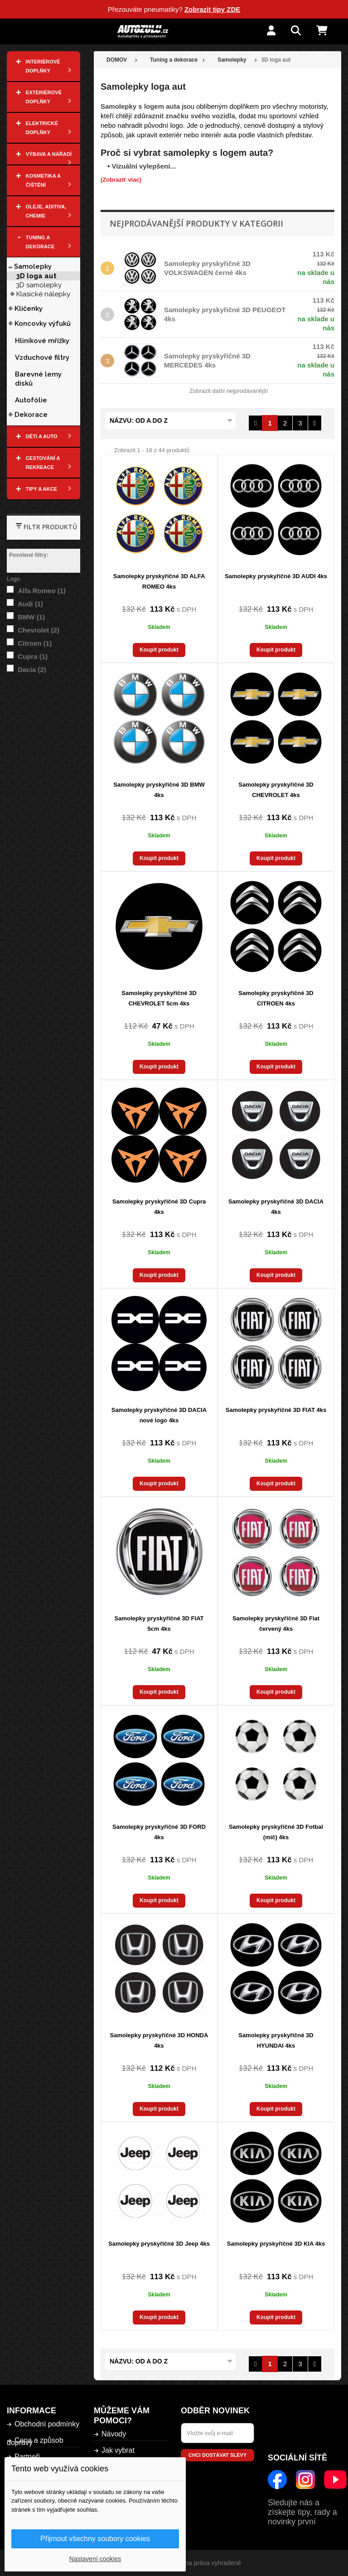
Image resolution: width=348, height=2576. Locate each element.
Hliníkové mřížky (42, 341)
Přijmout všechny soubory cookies (95, 2538)
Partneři (27, 2456)
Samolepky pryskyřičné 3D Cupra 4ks (159, 1206)
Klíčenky (28, 308)
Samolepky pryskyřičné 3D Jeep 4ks (159, 2243)
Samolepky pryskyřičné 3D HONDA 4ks (159, 2040)
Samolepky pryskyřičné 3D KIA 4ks (276, 2243)
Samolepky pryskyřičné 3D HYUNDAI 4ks (275, 2040)
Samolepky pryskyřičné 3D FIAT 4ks (276, 1409)
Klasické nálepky (43, 294)
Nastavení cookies (95, 2558)
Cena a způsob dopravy (35, 2441)
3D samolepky (39, 285)
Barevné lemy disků (38, 378)
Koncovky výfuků (42, 323)
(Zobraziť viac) (121, 179)
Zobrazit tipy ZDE (212, 9)
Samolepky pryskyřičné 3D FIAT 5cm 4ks (158, 1623)
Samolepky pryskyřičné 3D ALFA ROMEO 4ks (159, 581)
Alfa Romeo (42, 590)
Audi (30, 604)
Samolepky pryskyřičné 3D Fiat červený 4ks (275, 1623)
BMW (31, 617)
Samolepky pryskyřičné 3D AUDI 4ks (276, 576)
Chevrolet (38, 630)
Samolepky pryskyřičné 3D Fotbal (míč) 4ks (276, 1832)
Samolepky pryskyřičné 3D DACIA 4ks (276, 1206)
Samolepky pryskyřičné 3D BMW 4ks (159, 789)
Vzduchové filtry (42, 357)
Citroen (35, 643)
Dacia (32, 669)
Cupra (33, 656)
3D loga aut (36, 276)
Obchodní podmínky (46, 2424)
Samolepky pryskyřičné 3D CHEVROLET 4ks (275, 789)
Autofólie (31, 400)
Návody (114, 2434)
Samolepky (33, 266)
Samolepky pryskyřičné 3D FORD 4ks (159, 1832)
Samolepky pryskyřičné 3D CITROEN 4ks (275, 998)
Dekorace (31, 415)
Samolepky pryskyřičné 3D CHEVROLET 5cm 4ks (158, 998)
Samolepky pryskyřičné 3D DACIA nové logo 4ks (159, 1415)
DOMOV (116, 60)
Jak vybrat (118, 2450)
